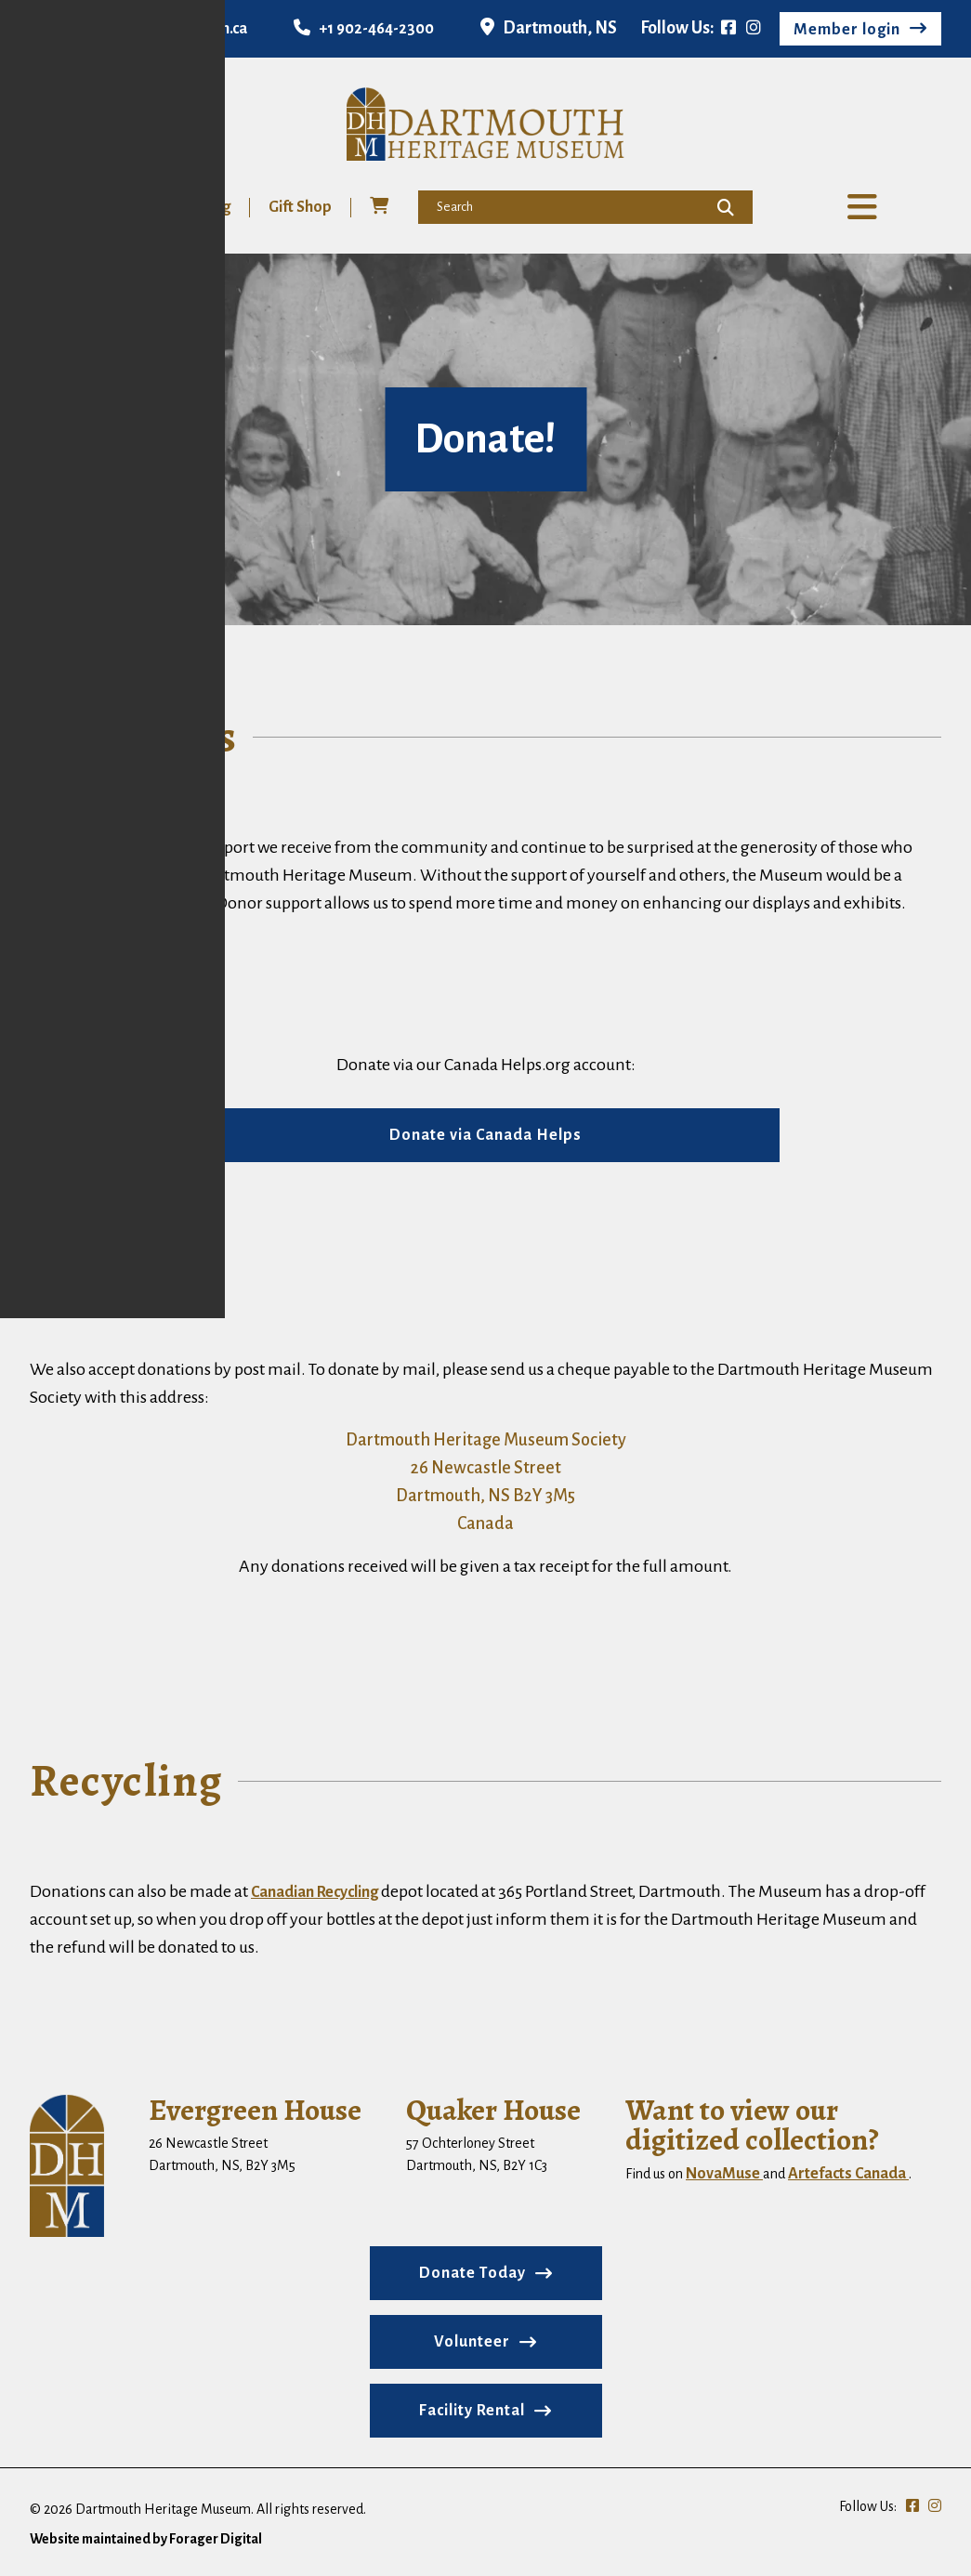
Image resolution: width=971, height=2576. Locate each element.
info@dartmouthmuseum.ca (138, 28)
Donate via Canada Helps (485, 1139)
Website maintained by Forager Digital (146, 2542)
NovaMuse (724, 2177)
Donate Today (472, 2277)
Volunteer (127, 211)
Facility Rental (472, 2414)
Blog (214, 211)
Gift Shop (299, 211)
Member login (847, 29)
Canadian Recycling (314, 1896)
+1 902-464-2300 (364, 28)
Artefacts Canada (848, 2177)
